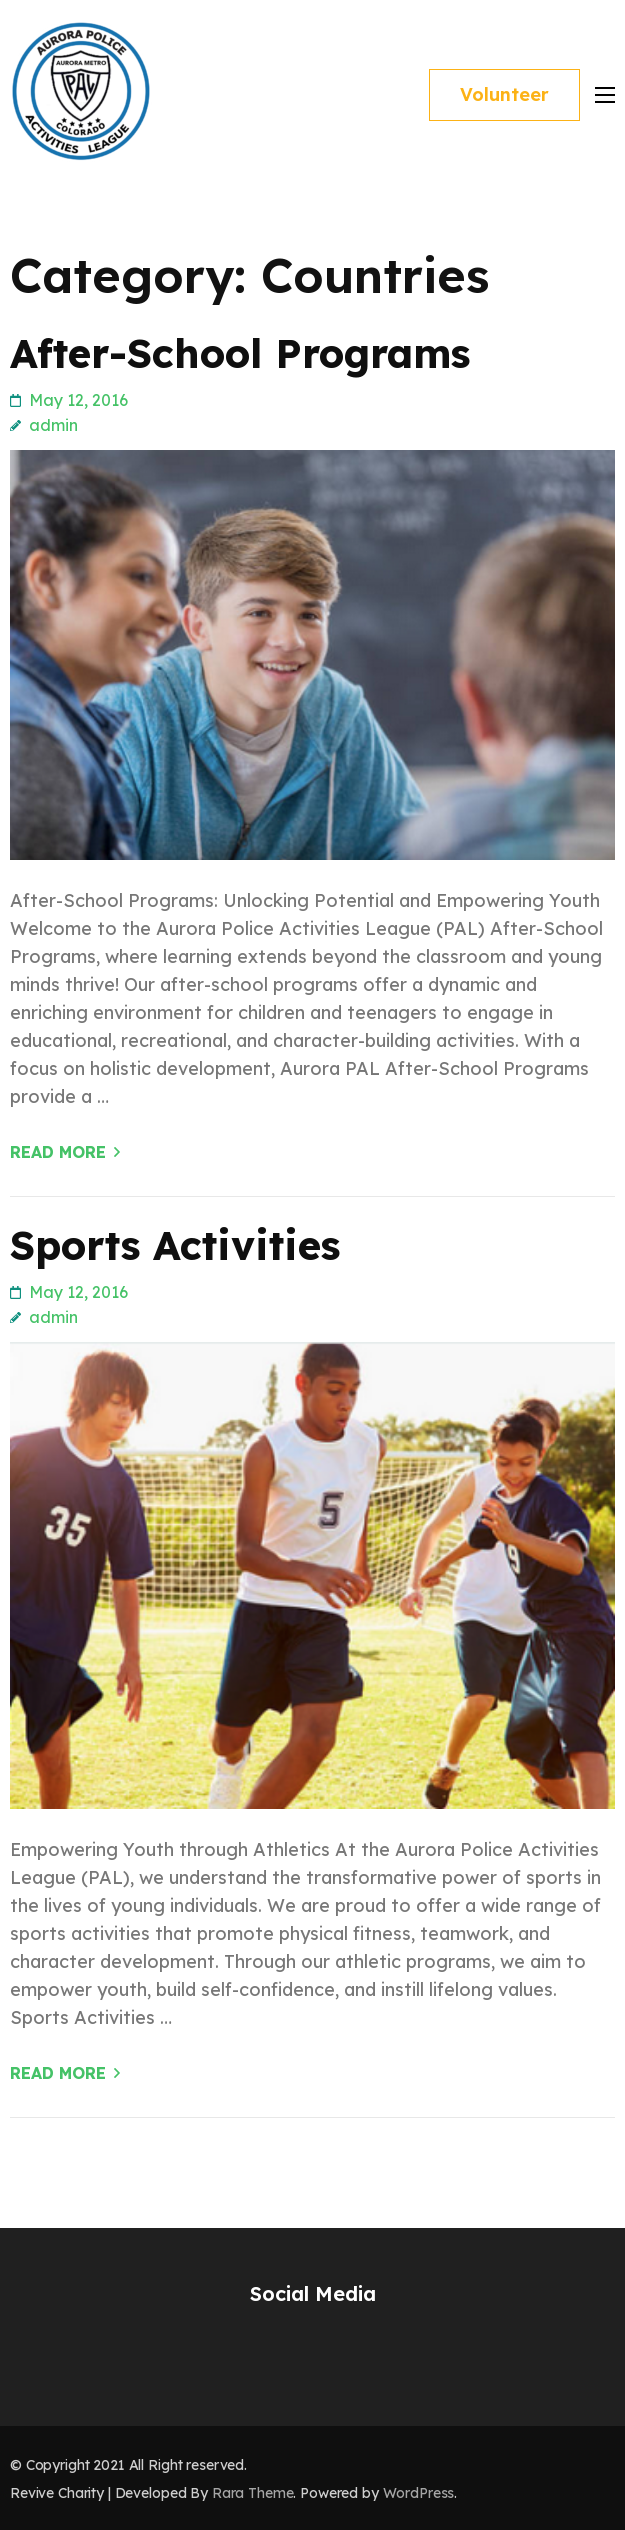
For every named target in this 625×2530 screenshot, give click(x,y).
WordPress (419, 2493)
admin (53, 425)
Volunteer (504, 94)
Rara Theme (253, 2493)
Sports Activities (175, 1245)
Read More (58, 1152)
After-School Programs (240, 353)
